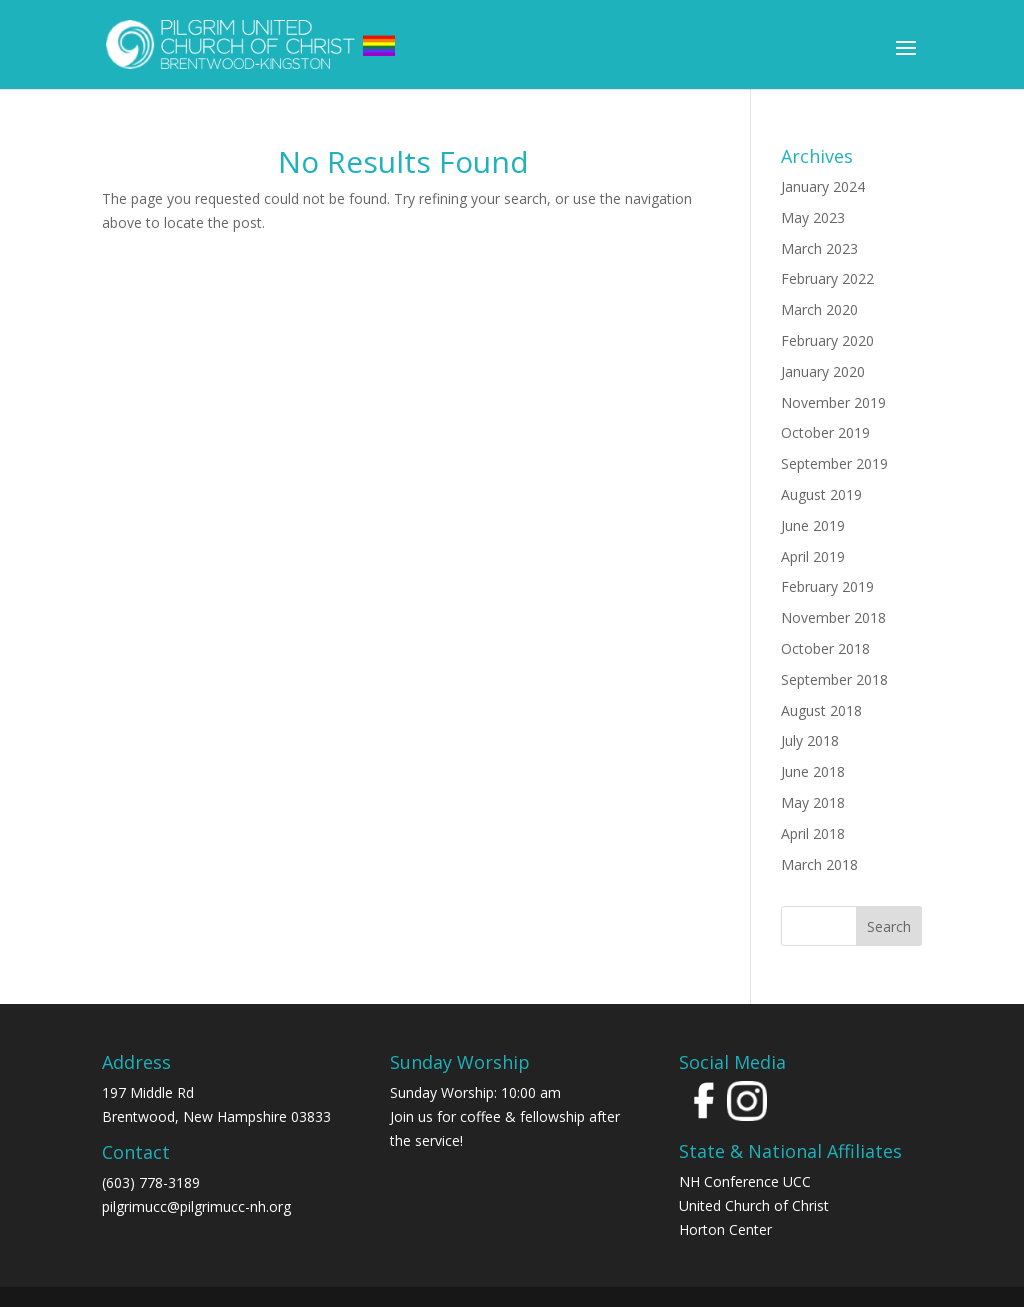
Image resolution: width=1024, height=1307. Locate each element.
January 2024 (823, 186)
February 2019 (827, 586)
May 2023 (813, 217)
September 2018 (834, 679)
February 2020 (827, 340)
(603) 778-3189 (151, 1182)
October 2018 (825, 648)
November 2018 (833, 617)
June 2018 (813, 771)
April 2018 (813, 833)
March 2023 (819, 248)
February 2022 (827, 278)
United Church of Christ (754, 1205)
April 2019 (813, 556)
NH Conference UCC (745, 1181)
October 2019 (825, 432)
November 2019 (833, 402)
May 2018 (813, 802)
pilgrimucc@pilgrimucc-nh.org (196, 1206)
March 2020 (819, 309)
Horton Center (725, 1229)
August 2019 (821, 494)
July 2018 (810, 740)
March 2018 (819, 864)
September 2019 (834, 463)
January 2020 (823, 371)
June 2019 (813, 525)
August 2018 (821, 710)
